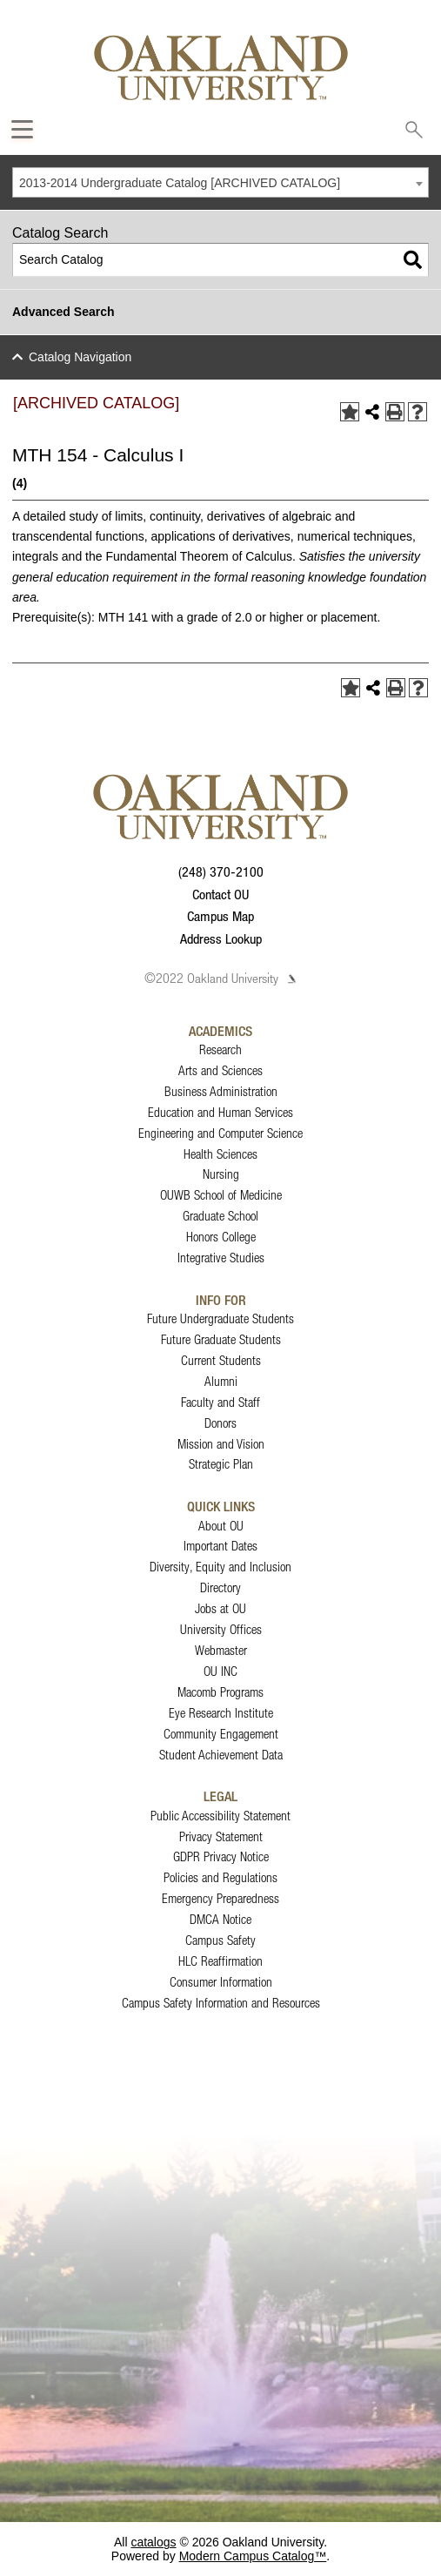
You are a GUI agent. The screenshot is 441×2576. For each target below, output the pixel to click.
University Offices (221, 1629)
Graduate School (220, 1215)
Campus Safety (220, 1940)
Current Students (221, 1360)
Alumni (220, 1381)
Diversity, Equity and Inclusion (220, 1566)
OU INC (220, 1671)
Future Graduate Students (221, 1339)
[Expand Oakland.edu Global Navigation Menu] (22, 129)
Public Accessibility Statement (220, 1815)
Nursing (221, 1174)
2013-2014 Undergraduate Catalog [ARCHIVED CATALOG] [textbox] (179, 183)
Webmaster (221, 1650)
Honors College (221, 1236)
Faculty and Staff (220, 1402)
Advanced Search (63, 312)
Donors (220, 1423)
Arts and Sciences (220, 1070)
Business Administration (220, 1091)
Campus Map (220, 916)
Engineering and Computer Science (220, 1133)
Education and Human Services (220, 1112)
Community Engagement (221, 1733)
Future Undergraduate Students (220, 1318)
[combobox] (220, 182)
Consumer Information (221, 1981)
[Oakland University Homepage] (221, 67)
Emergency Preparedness (220, 1898)
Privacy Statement (221, 1836)
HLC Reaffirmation (220, 1961)
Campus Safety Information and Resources (221, 2002)
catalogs (153, 2542)
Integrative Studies (220, 1257)
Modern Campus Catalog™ (253, 2556)
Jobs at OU (220, 1608)
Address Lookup (221, 938)
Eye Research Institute (221, 1712)
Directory (220, 1587)
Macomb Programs (220, 1692)
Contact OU (220, 894)
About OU (221, 1525)
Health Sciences (220, 1154)
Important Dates (220, 1545)
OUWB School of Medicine (221, 1194)
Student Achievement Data (221, 1754)
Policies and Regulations (220, 1877)
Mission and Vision (220, 1443)
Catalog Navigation (80, 357)
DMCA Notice (220, 1919)
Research (220, 1049)
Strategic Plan (221, 1463)
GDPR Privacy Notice (221, 1856)
